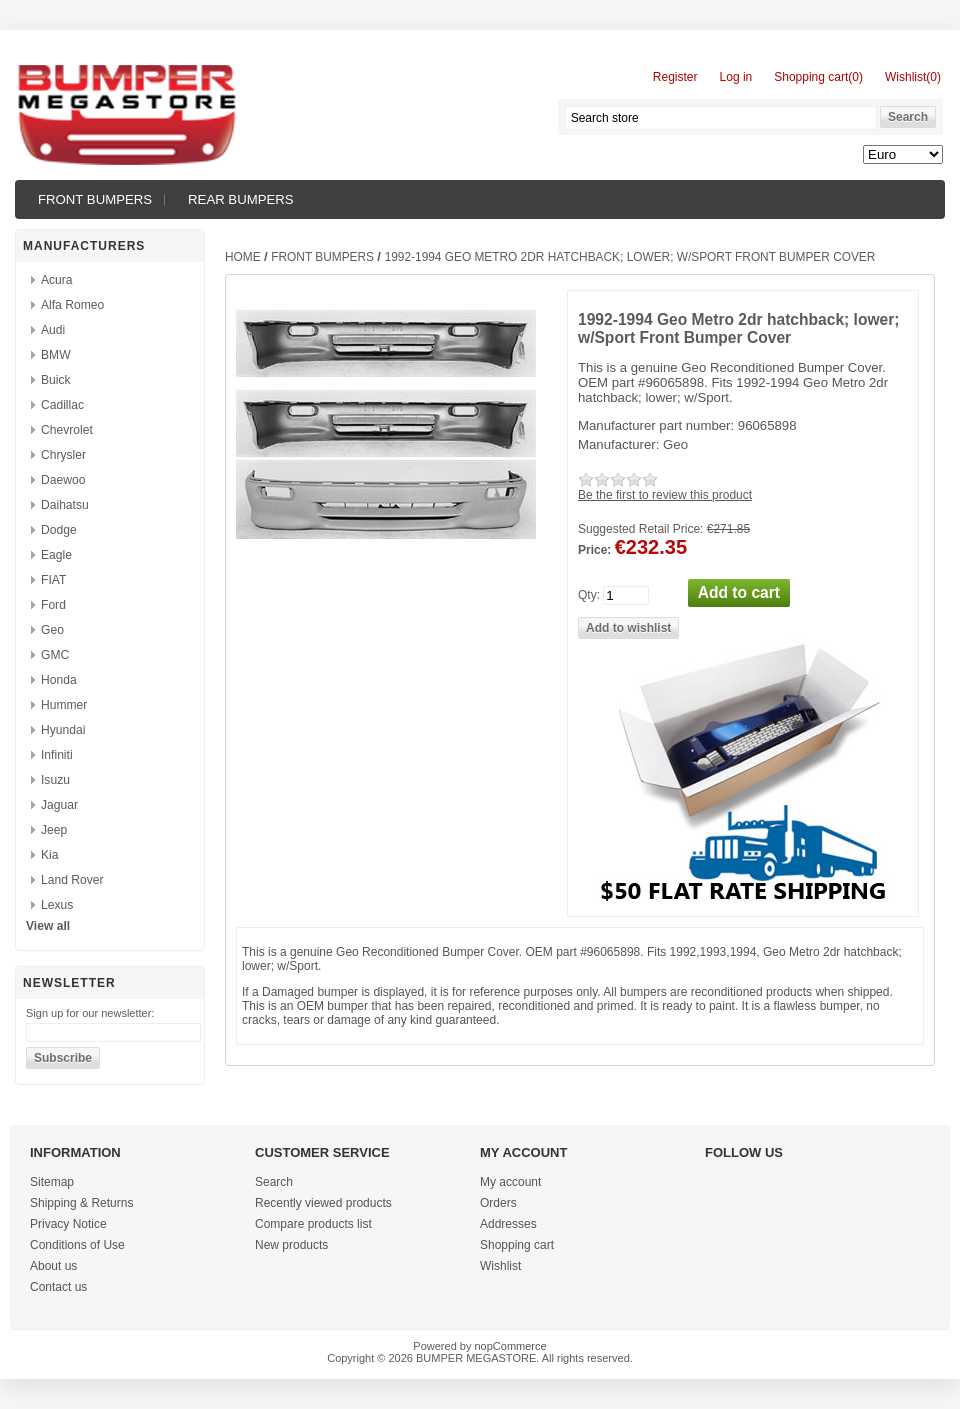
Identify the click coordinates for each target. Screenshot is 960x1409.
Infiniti (57, 755)
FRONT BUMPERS (95, 199)
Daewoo (63, 480)
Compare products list (313, 1224)
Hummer (64, 705)
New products (291, 1245)
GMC (55, 655)
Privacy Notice (68, 1224)
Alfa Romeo (72, 305)
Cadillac (62, 405)
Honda (59, 680)
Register (675, 77)
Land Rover (72, 880)
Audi (53, 330)
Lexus (57, 905)
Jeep (54, 830)
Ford (53, 605)
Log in (736, 77)
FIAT (53, 580)
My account (510, 1182)
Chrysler (63, 455)
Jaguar (59, 805)
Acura (57, 280)
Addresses (508, 1224)
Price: (594, 550)
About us (53, 1266)
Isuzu (55, 780)
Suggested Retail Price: (640, 529)
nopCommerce (511, 1346)
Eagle (56, 555)
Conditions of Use (77, 1245)
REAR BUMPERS (241, 199)
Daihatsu (65, 505)
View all (48, 926)
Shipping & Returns (81, 1203)
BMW (56, 355)
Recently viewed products (323, 1203)
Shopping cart (517, 1245)
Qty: (589, 595)
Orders (498, 1203)
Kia (49, 855)
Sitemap (52, 1182)
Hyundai (63, 730)
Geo (52, 630)
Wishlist (500, 1266)
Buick (56, 380)
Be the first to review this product (665, 495)
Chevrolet (67, 430)
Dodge (59, 530)
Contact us (58, 1287)
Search (274, 1182)
